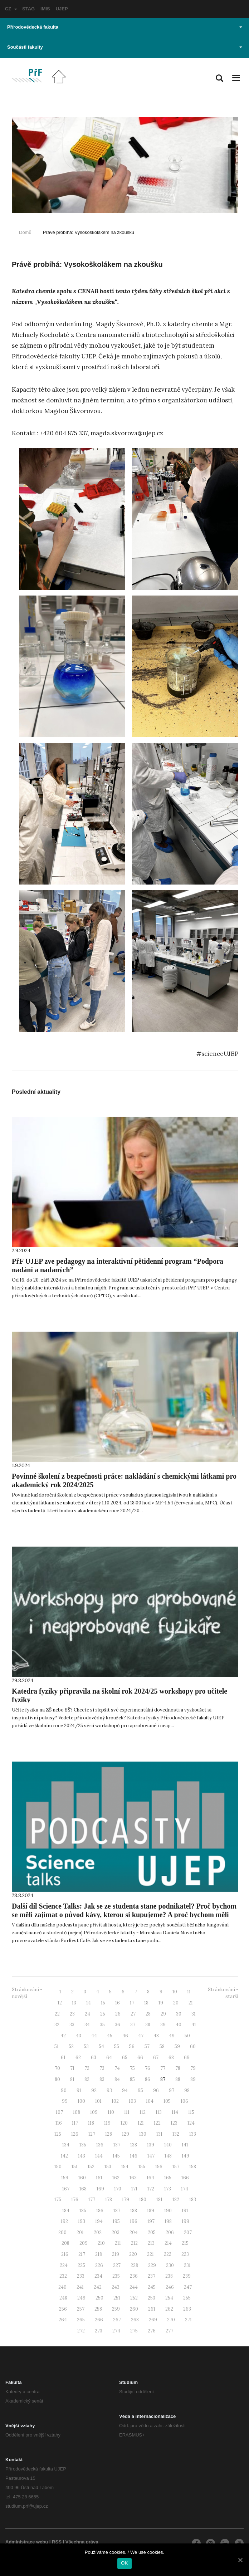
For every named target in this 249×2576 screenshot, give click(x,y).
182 (175, 2200)
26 (118, 2014)
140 (168, 2145)
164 (150, 2178)
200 (62, 2232)
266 (99, 2320)
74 (117, 2068)
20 (176, 2003)
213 (151, 2243)
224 (64, 2265)
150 (58, 2167)
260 (134, 2309)
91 (79, 2090)
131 (159, 2134)
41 (193, 2025)
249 (81, 2298)
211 (118, 2243)
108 (76, 2112)
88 (177, 2079)
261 (151, 2309)
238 (169, 2276)
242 (98, 2287)
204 (134, 2232)
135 (82, 2145)
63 (93, 2058)
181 (159, 2200)
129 (125, 2134)
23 (72, 2014)
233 (80, 2276)
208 (65, 2243)
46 (125, 2036)
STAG (28, 8)
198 (168, 2221)
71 (72, 2068)
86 (147, 2079)
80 (57, 2079)
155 (141, 2167)
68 (171, 2058)
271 (188, 2320)
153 (107, 2167)
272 (81, 2331)
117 (75, 2123)
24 (87, 2014)
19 (160, 2003)
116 (58, 2123)
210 (101, 2243)
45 (109, 2036)
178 (108, 2200)
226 (99, 2265)
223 (185, 2254)
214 (168, 2243)
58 (162, 2046)
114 (175, 2112)
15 (103, 2003)
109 (94, 2112)
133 (192, 2134)
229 (152, 2265)
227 (117, 2265)
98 (187, 2090)
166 (185, 2178)
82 (86, 2079)
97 (171, 2090)
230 (170, 2265)
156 (158, 2167)
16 (117, 2003)
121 (141, 2123)
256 (63, 2309)
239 (187, 2276)
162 (115, 2178)
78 (177, 2068)
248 (63, 2298)
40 (178, 2025)
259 (116, 2309)
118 (91, 2123)
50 (187, 2036)
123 (174, 2123)
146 (133, 2156)
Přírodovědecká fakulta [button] (124, 27)
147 (151, 2156)
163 (133, 2178)
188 (133, 2211)
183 (192, 2200)
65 (124, 2058)
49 (172, 2036)
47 (140, 2036)
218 (98, 2254)
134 (65, 2145)
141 (185, 2145)
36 (117, 2025)
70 (57, 2068)
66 (140, 2058)
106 (184, 2101)
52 (71, 2046)
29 (163, 2014)
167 (65, 2189)
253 (151, 2298)
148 (168, 2156)
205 (152, 2232)
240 (62, 2287)
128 (108, 2134)
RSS (57, 2542)
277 (169, 2331)
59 (177, 2046)
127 (91, 2134)
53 (86, 2046)
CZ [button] (11, 8)
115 (191, 2112)
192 (64, 2221)
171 (134, 2189)
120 (124, 2123)
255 (187, 2298)
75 (132, 2068)
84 (117, 2079)
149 (185, 2156)
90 (64, 2090)
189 (150, 2211)
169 (100, 2189)
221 (150, 2254)
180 (142, 2200)
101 (98, 2101)
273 (98, 2331)
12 (60, 2003)
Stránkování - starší (223, 1993)
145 (116, 2156)
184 (65, 2211)
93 (109, 2090)
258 (98, 2309)
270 (171, 2320)
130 (142, 2134)
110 (111, 2112)
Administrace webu (26, 2542)
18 (146, 2003)
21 (191, 2003)
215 (185, 2243)
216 (64, 2254)
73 (101, 2068)
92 (94, 2090)
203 (115, 2232)
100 (81, 2101)
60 (193, 2046)
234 (98, 2276)
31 (193, 2014)
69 (187, 2058)
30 (178, 2014)
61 (63, 2058)
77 (162, 2068)
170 (117, 2189)
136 (99, 2145)
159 (64, 2178)
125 (57, 2134)
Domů (25, 232)
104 (149, 2101)
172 (150, 2189)
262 (169, 2309)
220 (133, 2254)
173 (167, 2189)
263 (187, 2309)
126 (74, 2134)
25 (102, 2014)
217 (81, 2254)
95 (140, 2090)
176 (74, 2200)
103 (132, 2101)
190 (168, 2211)
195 (116, 2221)
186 (99, 2211)
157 (175, 2167)
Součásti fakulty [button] (124, 47)
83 (101, 2079)
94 (125, 2090)
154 (124, 2167)
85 (132, 2079)
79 (193, 2068)
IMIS (45, 8)
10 (174, 1992)
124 (191, 2123)
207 (188, 2232)
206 (170, 2232)
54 (101, 2046)
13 (74, 2003)
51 (56, 2046)
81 (72, 2079)
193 (81, 2221)
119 (107, 2123)
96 (156, 2090)
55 (116, 2046)
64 (109, 2058)
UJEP (62, 8)
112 (143, 2112)
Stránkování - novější (27, 1993)
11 (189, 1992)
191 (185, 2211)
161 (99, 2178)
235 (116, 2276)
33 (71, 2025)
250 (99, 2298)
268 (135, 2320)
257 (80, 2309)
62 (78, 2058)
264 (63, 2320)
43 (78, 2036)
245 (152, 2287)
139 (150, 2145)
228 (134, 2265)
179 (125, 2200)
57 (147, 2046)
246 (170, 2287)
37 (132, 2025)
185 (82, 2211)
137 (116, 2145)
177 (91, 2200)
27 (133, 2014)
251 (116, 2298)
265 (81, 2320)
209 (83, 2243)
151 (75, 2167)
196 (133, 2221)
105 (167, 2101)
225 (81, 2265)
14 (88, 2003)
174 (184, 2189)
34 (87, 2025)
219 (115, 2254)
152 (91, 2167)
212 (134, 2243)
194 (99, 2221)
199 (185, 2221)
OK (124, 2563)
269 (153, 2320)
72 (86, 2068)
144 (99, 2156)
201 (80, 2232)
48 (156, 2036)
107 (59, 2112)
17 (132, 2003)
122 (157, 2123)
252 (134, 2298)
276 (152, 2331)
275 (134, 2331)
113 (159, 2112)
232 (63, 2276)
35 (102, 2025)
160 (82, 2178)
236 (134, 2276)
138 (133, 2145)
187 (116, 2211)
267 (117, 2320)
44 (94, 2036)
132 (175, 2134)
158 (192, 2167)
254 (169, 2298)
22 (57, 2014)
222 (167, 2254)
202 (98, 2232)
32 (56, 2025)
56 (132, 2046)
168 (83, 2189)
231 (187, 2265)
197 (151, 2221)
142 (64, 2156)
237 (151, 2276)
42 (63, 2036)
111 (127, 2112)
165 (167, 2178)
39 (163, 2025)
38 (147, 2025)
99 (65, 2101)
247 (188, 2287)
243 (115, 2287)
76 (147, 2068)
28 (148, 2014)
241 (80, 2287)
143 (81, 2156)
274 (116, 2331)
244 (134, 2287)
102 (115, 2101)
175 (57, 2200)
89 (193, 2079)
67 (155, 2058)
